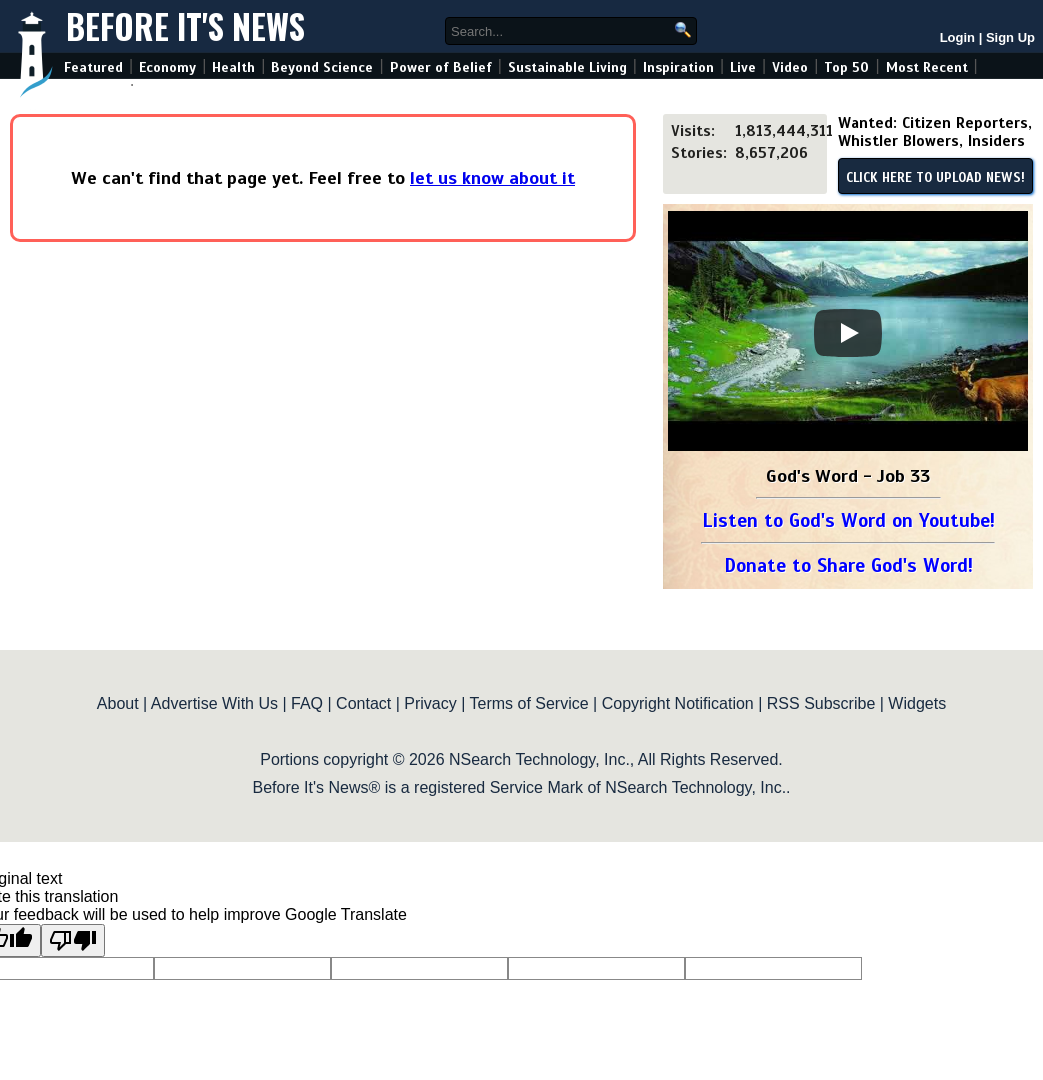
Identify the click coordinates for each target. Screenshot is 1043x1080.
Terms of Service (528, 703)
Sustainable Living (567, 67)
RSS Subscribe (821, 703)
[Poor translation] (73, 940)
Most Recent (927, 67)
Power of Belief (441, 67)
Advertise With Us (214, 703)
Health (233, 67)
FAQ (307, 703)
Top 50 (846, 67)
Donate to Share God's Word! (848, 565)
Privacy (430, 703)
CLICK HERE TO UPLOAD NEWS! (935, 178)
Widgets (917, 703)
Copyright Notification (678, 703)
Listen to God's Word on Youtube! (848, 520)
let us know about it (492, 178)
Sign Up (1010, 37)
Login (957, 37)
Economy (167, 67)
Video (790, 67)
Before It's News (185, 26)
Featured (93, 67)
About (118, 703)
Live (743, 67)
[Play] (848, 333)
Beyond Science (322, 67)
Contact (363, 703)
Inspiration (678, 67)
